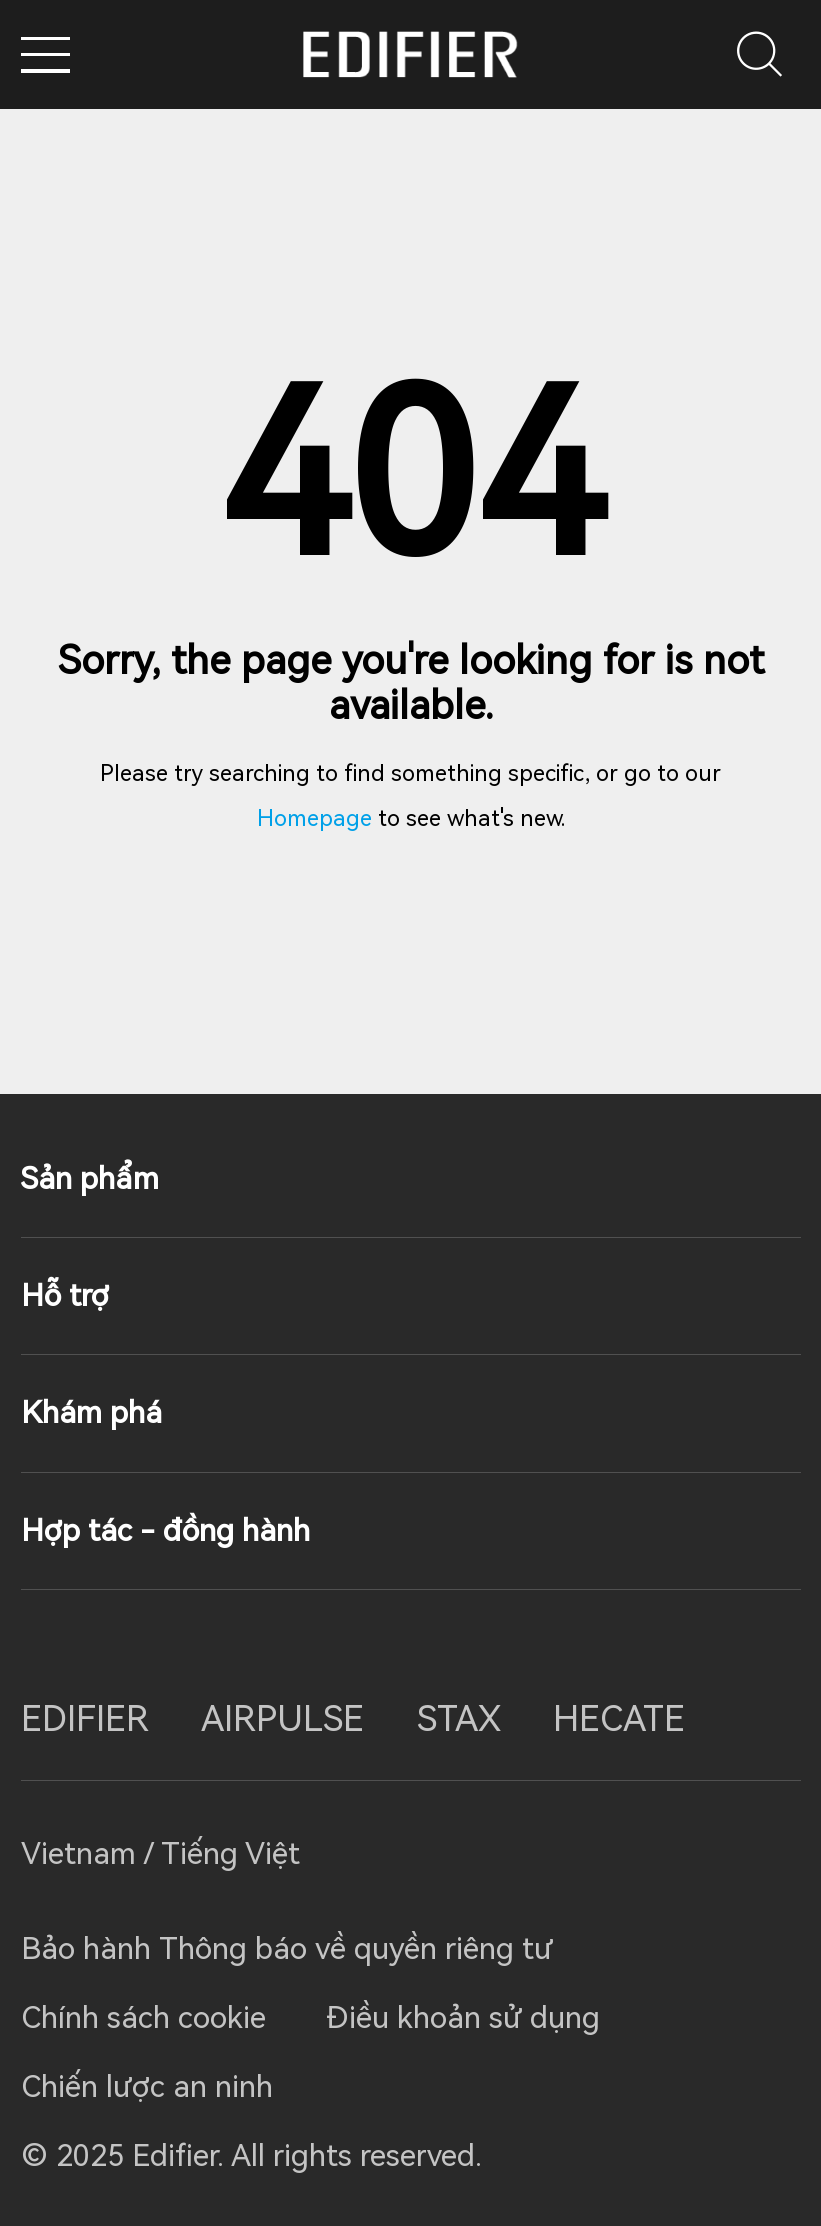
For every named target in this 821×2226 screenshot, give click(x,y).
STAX (459, 1719)
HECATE (619, 1719)
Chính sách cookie (143, 2017)
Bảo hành (90, 1948)
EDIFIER (85, 1719)
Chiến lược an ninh (147, 2086)
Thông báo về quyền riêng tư (356, 1948)
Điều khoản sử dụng (463, 2017)
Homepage (314, 818)
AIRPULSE (282, 1719)
